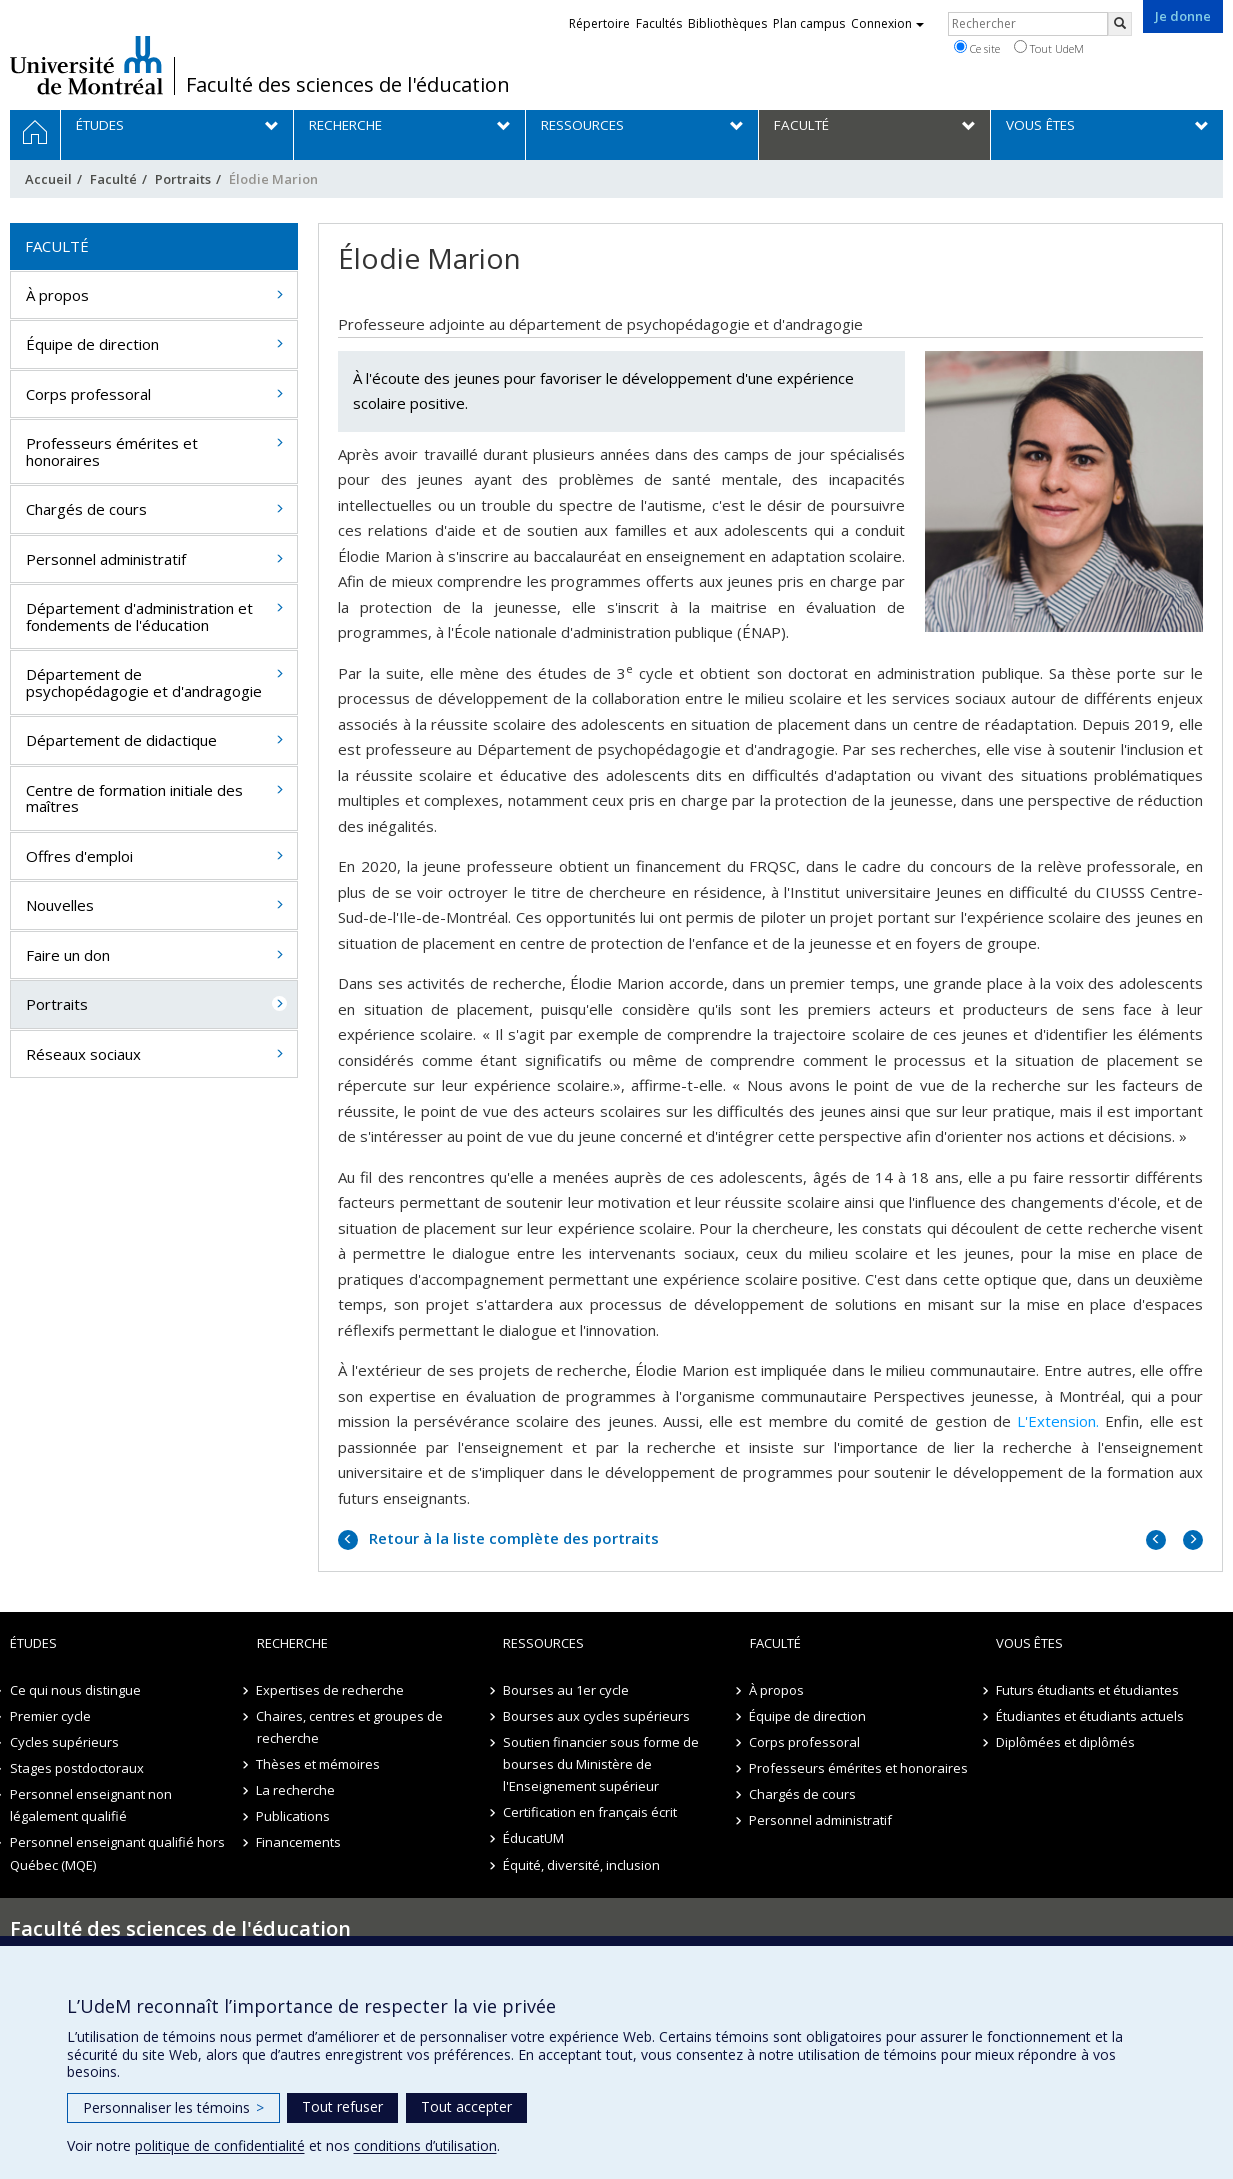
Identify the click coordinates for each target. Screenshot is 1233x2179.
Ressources (543, 1643)
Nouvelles (60, 905)
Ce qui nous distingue (75, 1690)
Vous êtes (1029, 1643)
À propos (57, 295)
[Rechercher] (1120, 24)
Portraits (183, 179)
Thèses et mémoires (319, 1764)
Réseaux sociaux (83, 1054)
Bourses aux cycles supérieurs (596, 1716)
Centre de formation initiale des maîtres (134, 798)
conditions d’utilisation (425, 2145)
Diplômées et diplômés (1065, 1742)
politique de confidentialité (220, 2145)
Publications (294, 1816)
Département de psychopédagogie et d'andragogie (144, 682)
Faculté (113, 179)
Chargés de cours (86, 509)
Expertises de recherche (331, 1690)
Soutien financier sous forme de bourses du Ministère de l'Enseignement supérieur (601, 1764)
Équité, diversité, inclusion (581, 1865)
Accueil (48, 179)
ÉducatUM (533, 1838)
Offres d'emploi (79, 856)
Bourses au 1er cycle (566, 1690)
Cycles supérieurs (64, 1742)
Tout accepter (466, 2106)
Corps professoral (88, 394)
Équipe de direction (92, 344)
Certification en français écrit (590, 1812)
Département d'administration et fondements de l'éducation (139, 616)
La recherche (296, 1790)
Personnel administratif (106, 559)
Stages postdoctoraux (77, 1768)
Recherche (292, 1643)
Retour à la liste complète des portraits (512, 1538)
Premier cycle (50, 1716)
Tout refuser (342, 2106)
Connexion (887, 23)
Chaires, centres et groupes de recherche (350, 1727)
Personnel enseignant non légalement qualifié (91, 1805)
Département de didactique (121, 740)
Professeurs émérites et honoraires (112, 451)
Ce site (977, 48)
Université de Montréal (86, 65)
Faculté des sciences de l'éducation (348, 85)
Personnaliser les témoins (173, 2107)
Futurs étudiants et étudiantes (1087, 1690)
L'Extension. (1058, 1421)
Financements (299, 1842)
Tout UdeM (1049, 48)
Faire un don (68, 955)
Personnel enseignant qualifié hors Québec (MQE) (117, 1853)
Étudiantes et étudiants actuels (1090, 1716)
